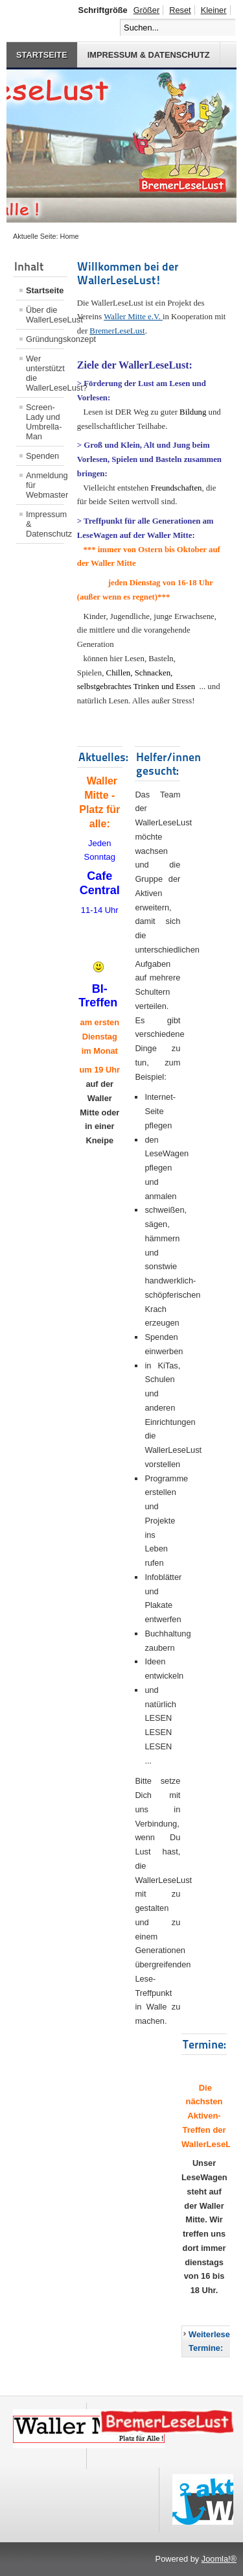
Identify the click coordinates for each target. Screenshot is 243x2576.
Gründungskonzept (45, 339)
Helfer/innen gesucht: (168, 763)
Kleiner (214, 10)
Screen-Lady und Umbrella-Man (44, 421)
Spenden (42, 456)
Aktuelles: (103, 757)
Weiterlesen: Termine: (213, 2341)
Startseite (41, 55)
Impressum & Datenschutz (148, 55)
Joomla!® (219, 2559)
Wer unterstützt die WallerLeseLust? (45, 373)
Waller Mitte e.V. (133, 316)
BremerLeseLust (117, 330)
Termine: (204, 2044)
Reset (180, 10)
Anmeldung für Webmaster (45, 485)
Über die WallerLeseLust (45, 314)
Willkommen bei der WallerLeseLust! (127, 273)
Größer (146, 10)
